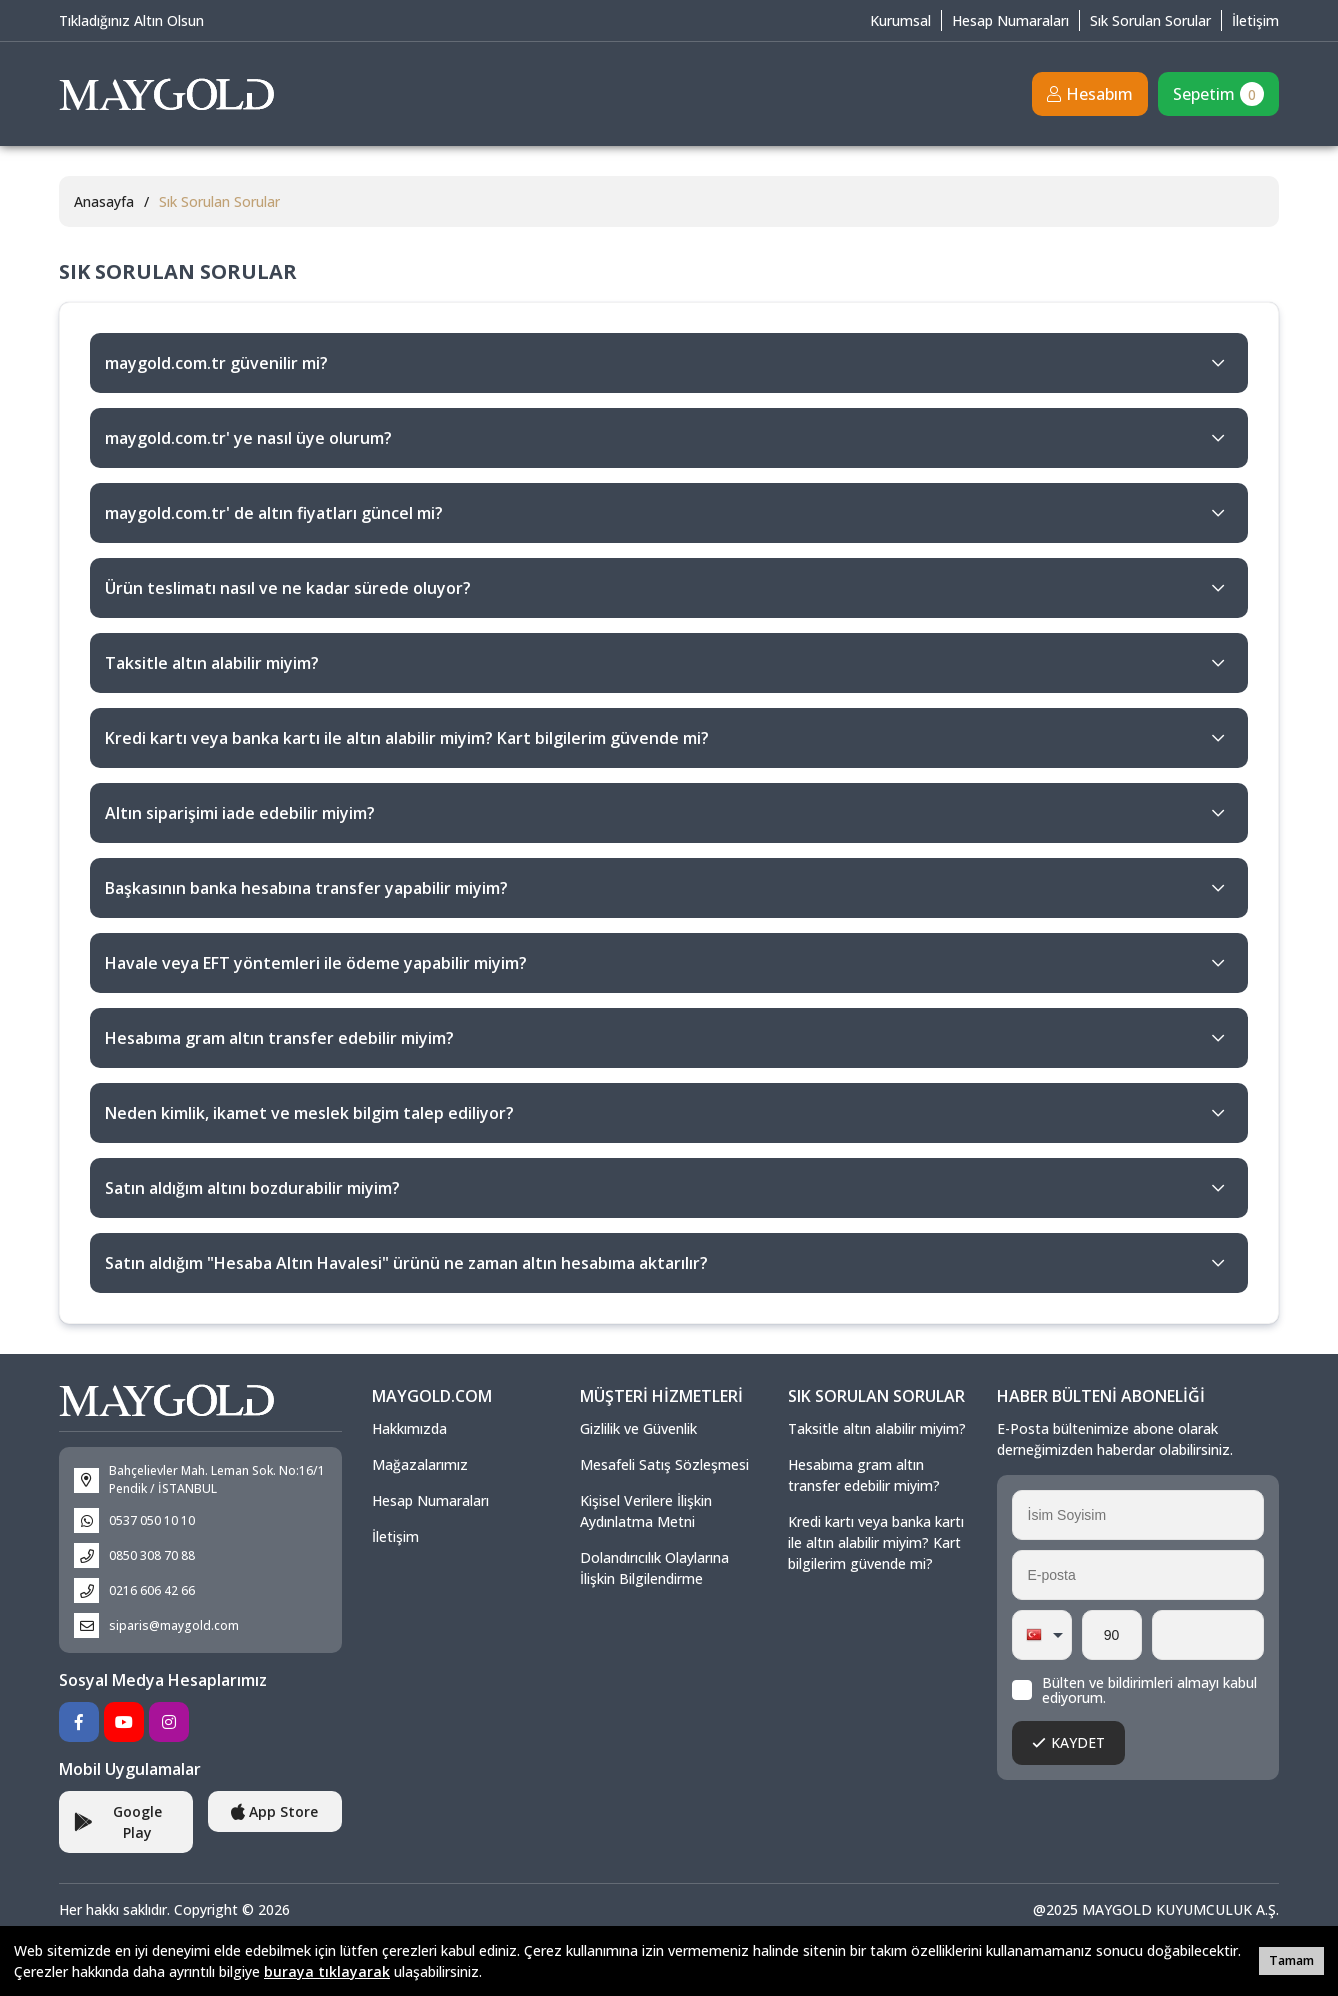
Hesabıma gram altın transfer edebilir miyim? (864, 1475)
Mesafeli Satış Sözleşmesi (664, 1464)
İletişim (1255, 20)
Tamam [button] (1291, 1960)
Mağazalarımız (420, 1464)
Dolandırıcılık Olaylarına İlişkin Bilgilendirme (654, 1568)
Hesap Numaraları (1010, 20)
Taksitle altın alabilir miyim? (877, 1428)
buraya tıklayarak (327, 1971)
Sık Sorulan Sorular (1150, 20)
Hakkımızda (409, 1428)
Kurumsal (900, 20)
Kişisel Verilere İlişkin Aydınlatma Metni (646, 1511)
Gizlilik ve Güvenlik (638, 1428)
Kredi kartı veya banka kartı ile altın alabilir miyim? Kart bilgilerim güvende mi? (876, 1542)
